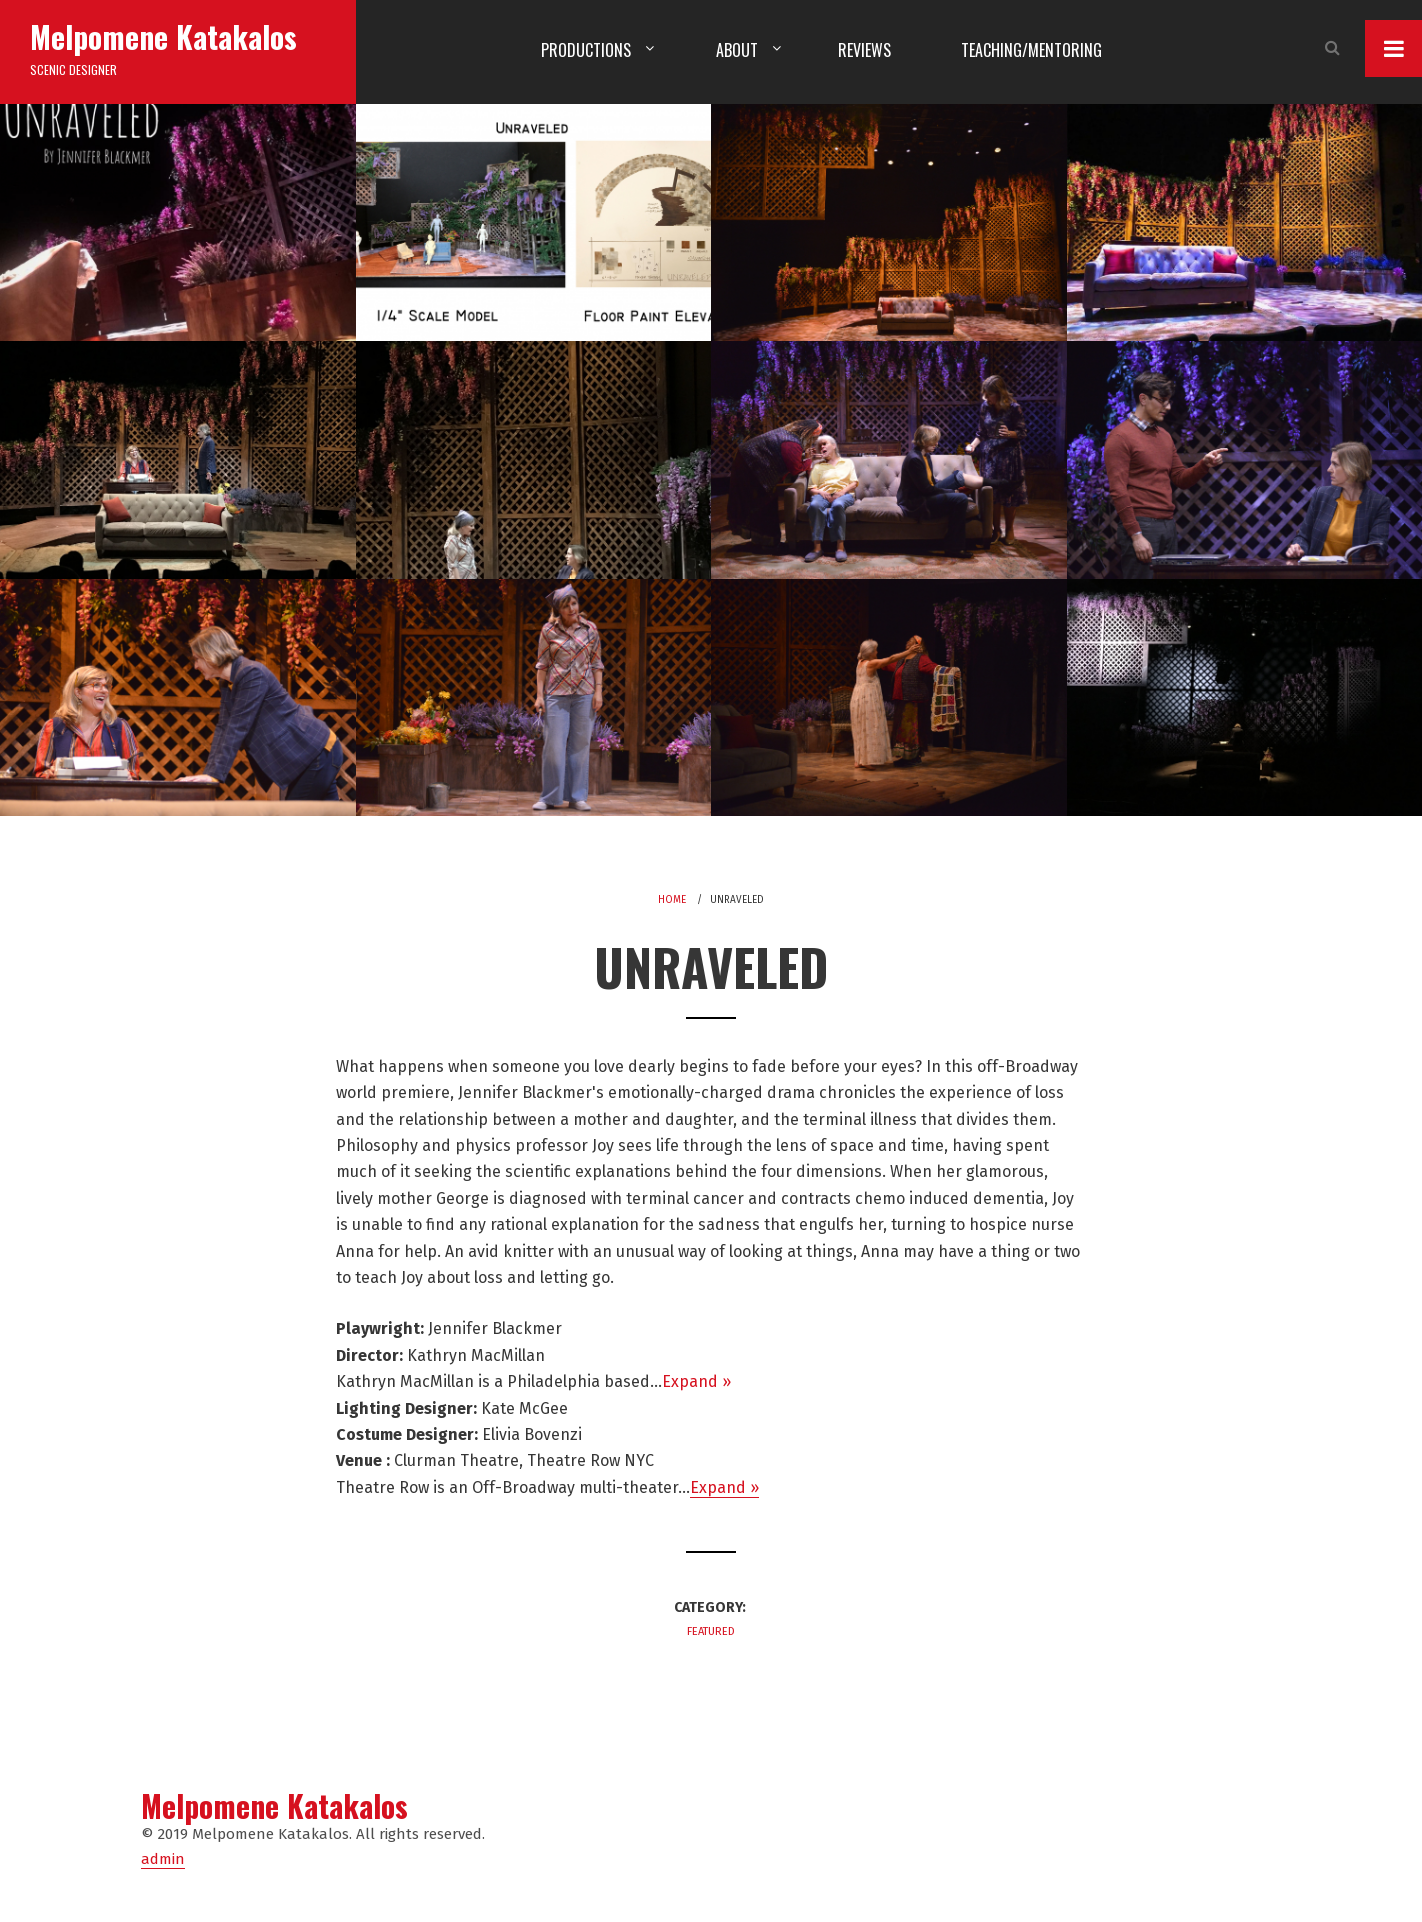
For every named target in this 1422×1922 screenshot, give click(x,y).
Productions (586, 50)
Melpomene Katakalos (163, 36)
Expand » (696, 1381)
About (737, 50)
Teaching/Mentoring (1031, 50)
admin (163, 1859)
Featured (711, 1631)
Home (672, 900)
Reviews (864, 50)
